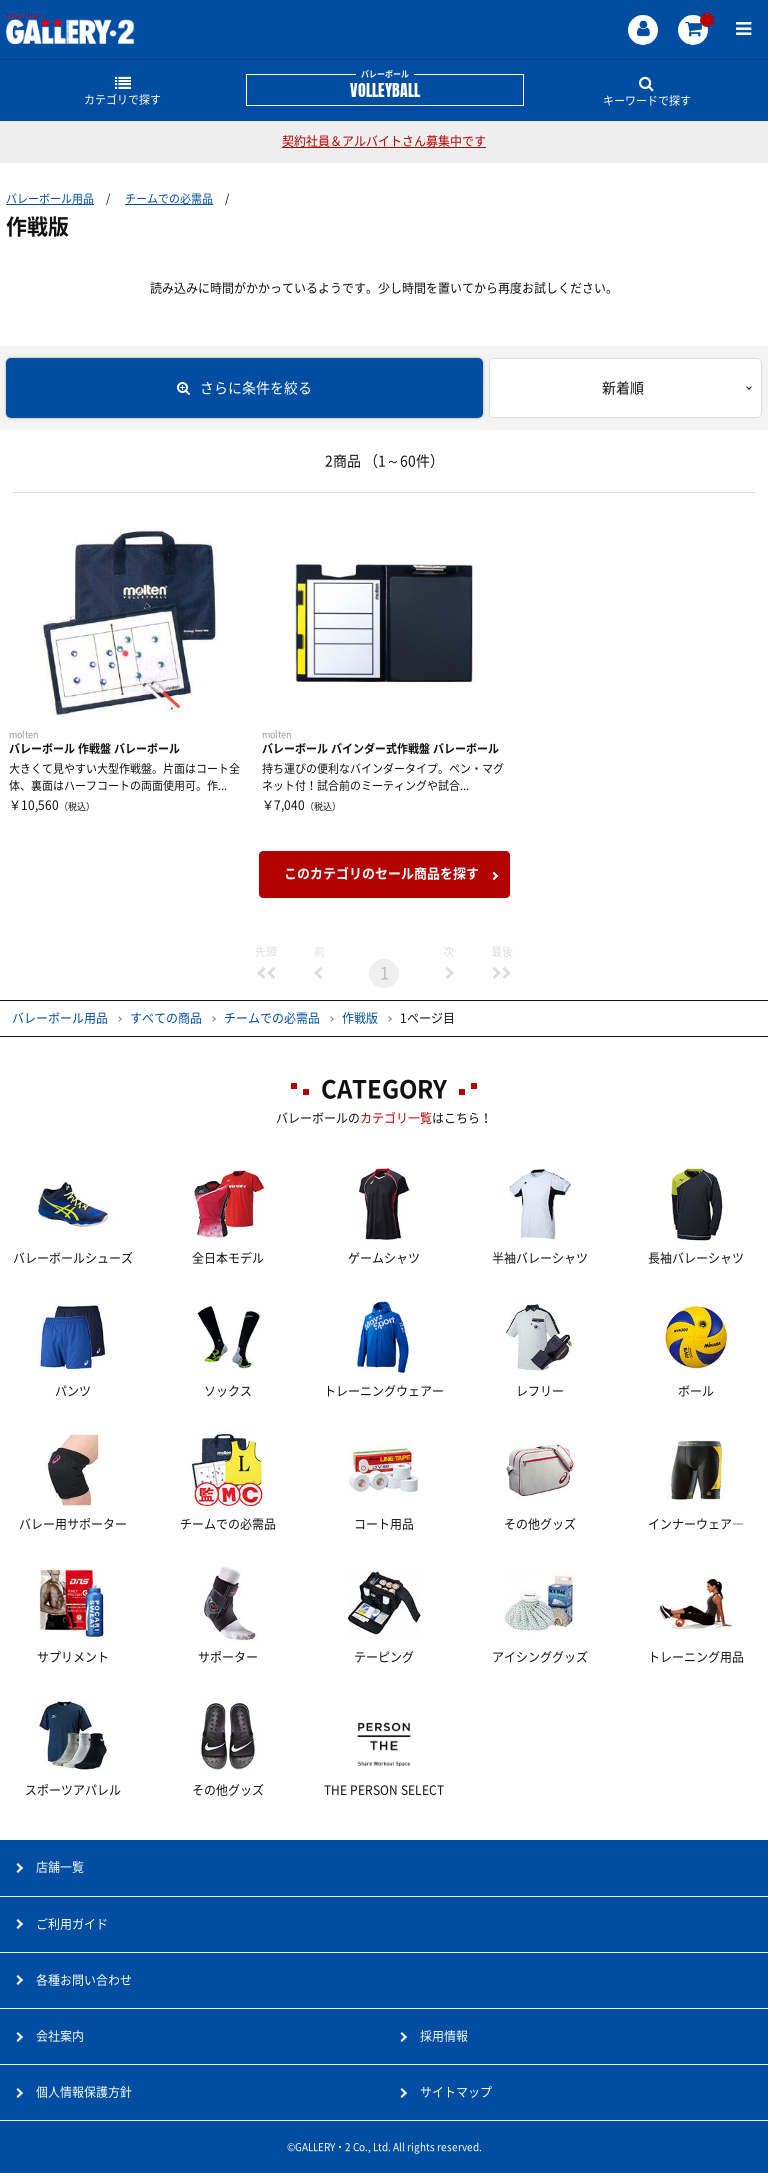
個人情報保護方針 (84, 2092)
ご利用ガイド (72, 1924)
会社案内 (60, 2036)
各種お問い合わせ (84, 1980)
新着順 (623, 388)
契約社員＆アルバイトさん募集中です (384, 141)
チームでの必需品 (169, 198)
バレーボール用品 (50, 198)
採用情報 (444, 2036)
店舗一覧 (60, 1867)
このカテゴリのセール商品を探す (381, 873)
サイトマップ (456, 2092)
